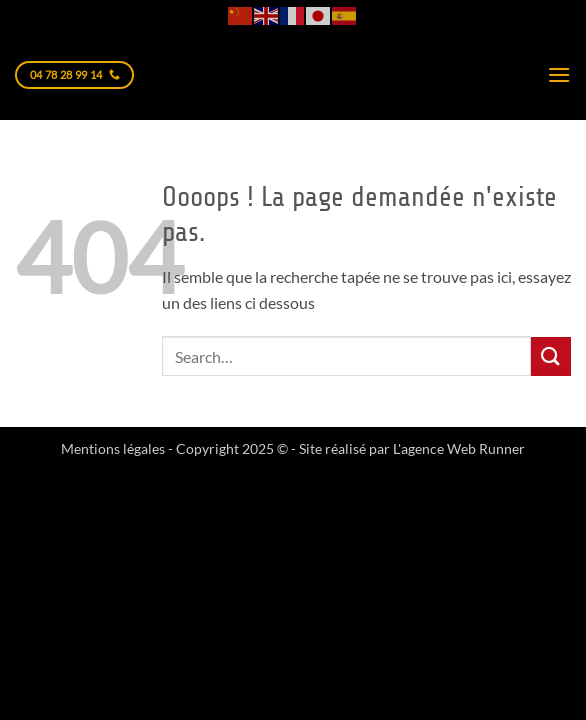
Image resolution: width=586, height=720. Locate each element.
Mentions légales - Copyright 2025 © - (180, 448)
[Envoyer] (551, 356)
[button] (559, 74)
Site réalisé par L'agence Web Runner (412, 448)
